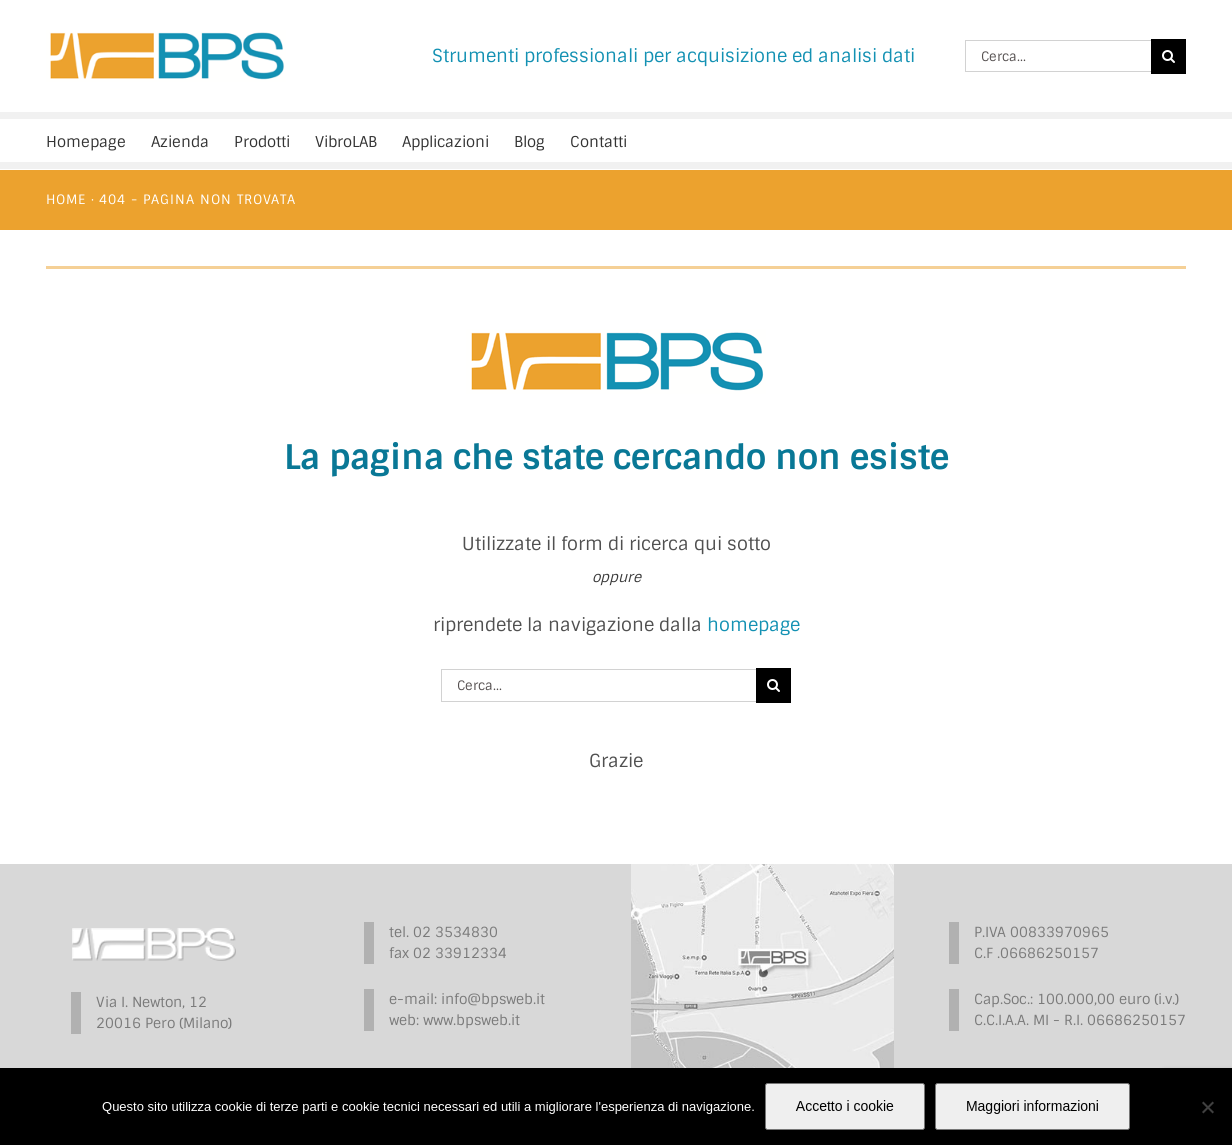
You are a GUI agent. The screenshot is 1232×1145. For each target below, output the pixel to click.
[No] (1207, 1107)
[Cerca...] (1058, 56)
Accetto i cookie (845, 1106)
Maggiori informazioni (1032, 1106)
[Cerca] (1168, 56)
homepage (753, 625)
